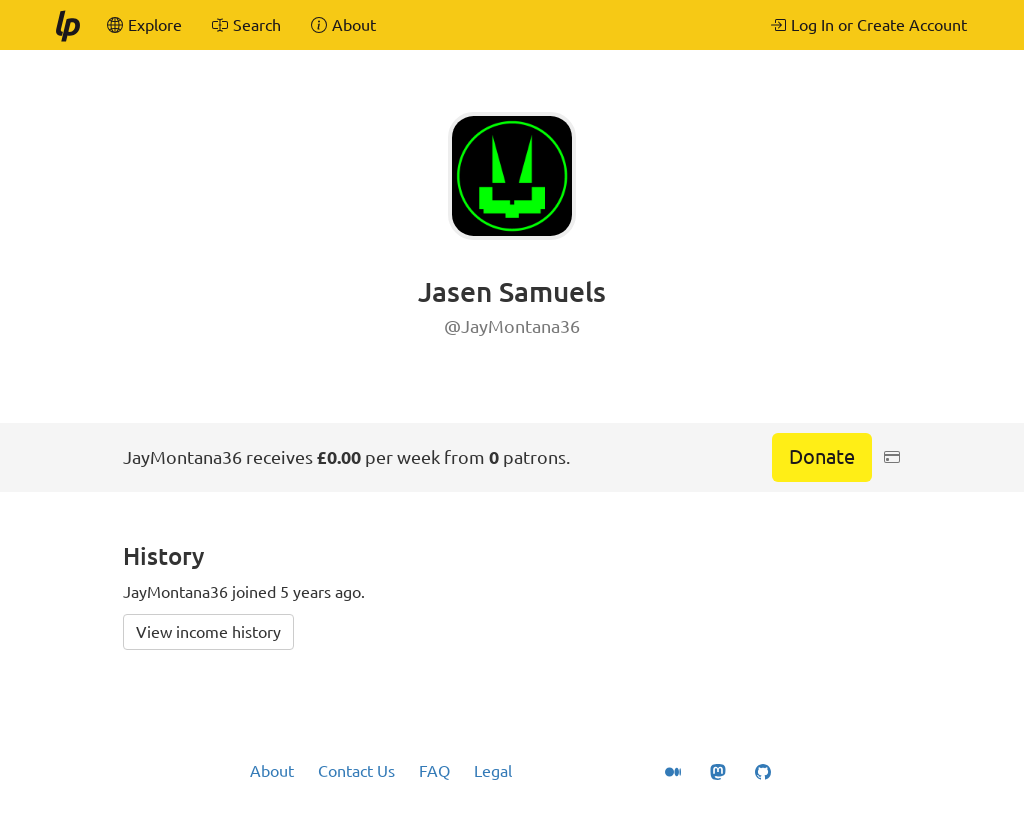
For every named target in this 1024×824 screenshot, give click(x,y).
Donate (822, 456)
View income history (208, 632)
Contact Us (356, 771)
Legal (493, 771)
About (272, 771)
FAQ (434, 771)
